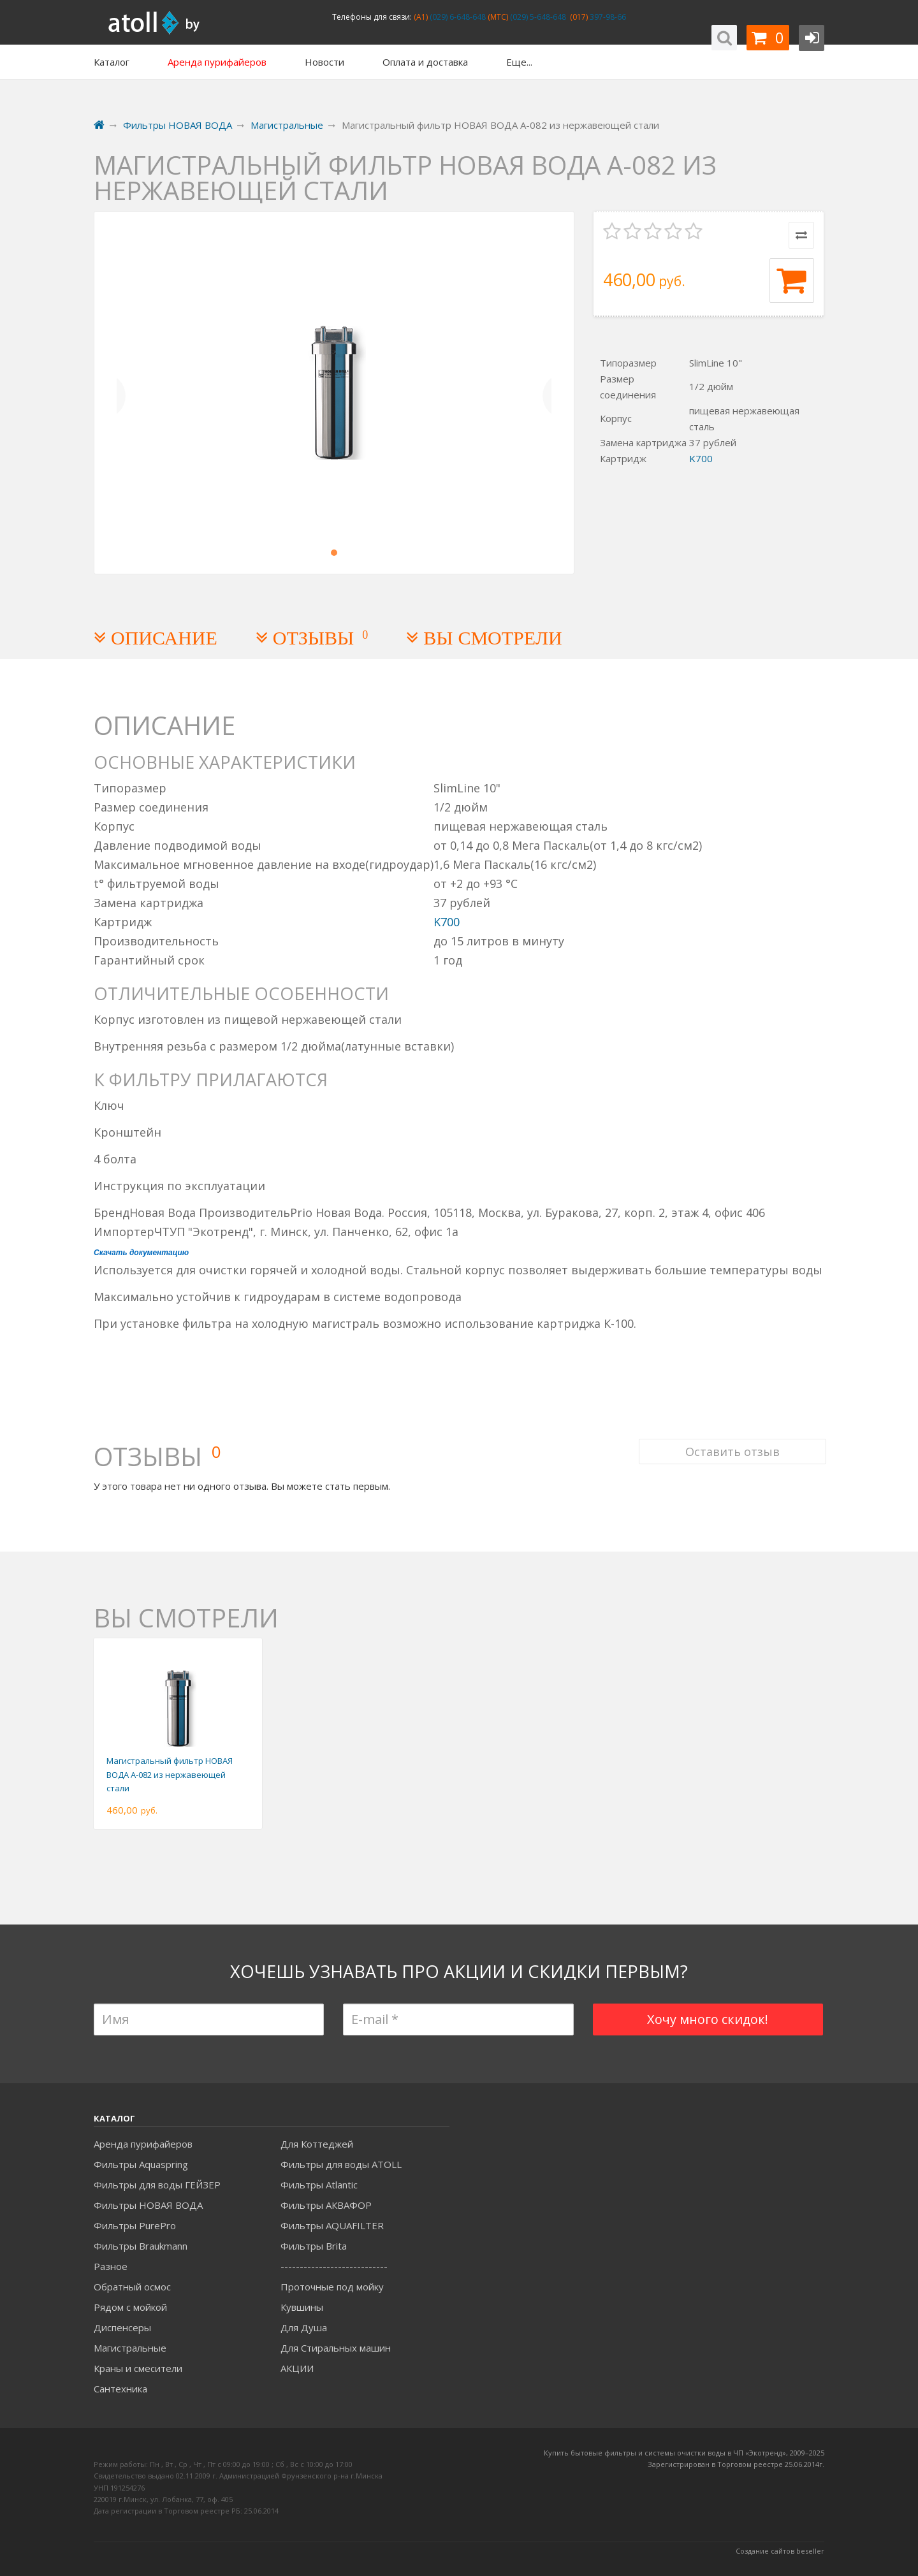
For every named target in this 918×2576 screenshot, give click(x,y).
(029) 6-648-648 (457, 16)
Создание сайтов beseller (780, 2551)
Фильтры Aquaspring (141, 2164)
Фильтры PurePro (135, 2225)
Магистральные (130, 2347)
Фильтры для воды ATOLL (341, 2164)
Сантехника (120, 2388)
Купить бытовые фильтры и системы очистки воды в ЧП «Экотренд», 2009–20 (680, 2452)
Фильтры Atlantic (319, 2184)
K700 (701, 458)
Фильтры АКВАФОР (326, 2205)
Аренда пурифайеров (143, 2143)
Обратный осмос (132, 2286)
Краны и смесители (138, 2368)
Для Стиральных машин (335, 2347)
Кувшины (301, 2307)
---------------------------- (334, 2266)
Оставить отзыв (730, 1442)
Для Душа (303, 2327)
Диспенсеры (122, 2327)
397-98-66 (607, 16)
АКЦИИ (297, 2368)
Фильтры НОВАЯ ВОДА (148, 2205)
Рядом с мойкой (130, 2307)
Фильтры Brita (313, 2245)
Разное (110, 2266)
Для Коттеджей (316, 2143)
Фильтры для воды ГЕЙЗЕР (157, 2184)
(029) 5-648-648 (537, 16)
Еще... (519, 61)
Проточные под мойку (332, 2286)
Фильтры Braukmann (140, 2245)
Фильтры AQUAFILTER (332, 2225)
